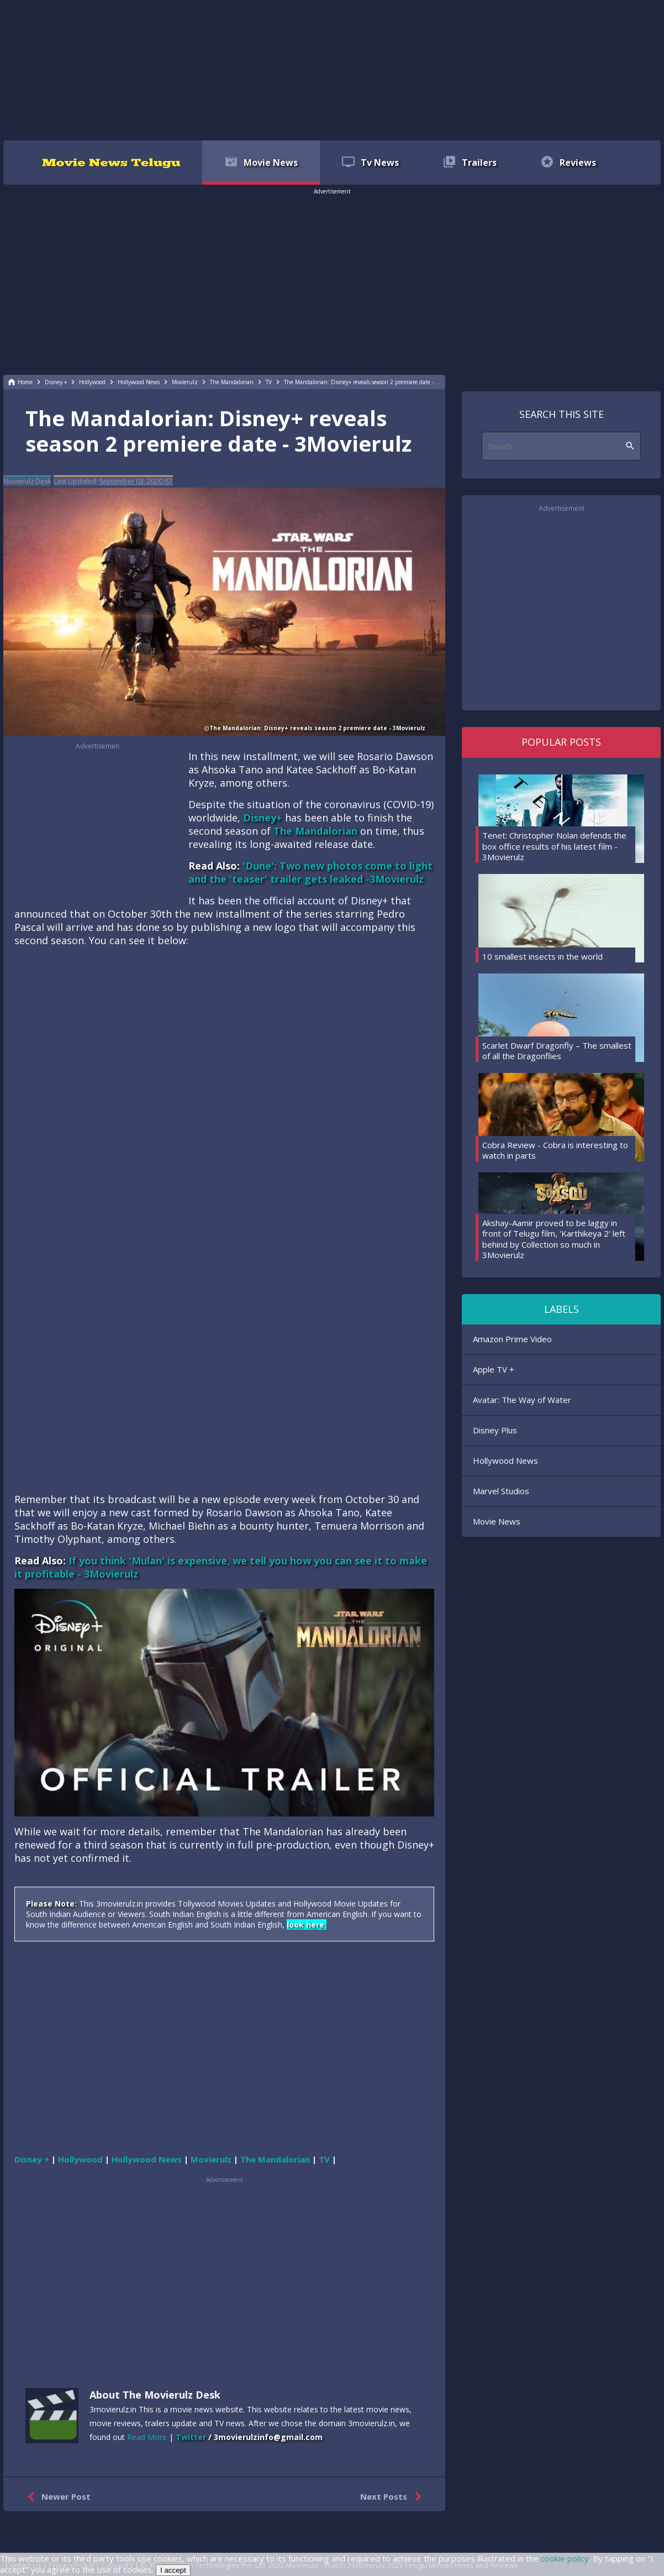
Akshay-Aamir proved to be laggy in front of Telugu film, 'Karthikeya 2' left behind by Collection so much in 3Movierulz (553, 1239)
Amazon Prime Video (512, 1338)
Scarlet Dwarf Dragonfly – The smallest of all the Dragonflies (556, 1051)
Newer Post (57, 2497)
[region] (332, 69)
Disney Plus (495, 1430)
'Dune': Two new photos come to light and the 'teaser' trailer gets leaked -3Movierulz (310, 872)
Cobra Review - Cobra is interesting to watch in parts (555, 1150)
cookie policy (565, 2558)
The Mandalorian (315, 830)
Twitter (191, 2437)
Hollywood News (505, 1460)
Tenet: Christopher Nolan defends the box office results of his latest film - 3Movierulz (554, 846)
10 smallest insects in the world (542, 956)
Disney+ (262, 817)
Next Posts (393, 2497)
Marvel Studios (501, 1490)
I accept (173, 2570)
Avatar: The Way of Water (522, 1399)
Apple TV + (493, 1369)
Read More (147, 2437)
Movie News (496, 1521)
